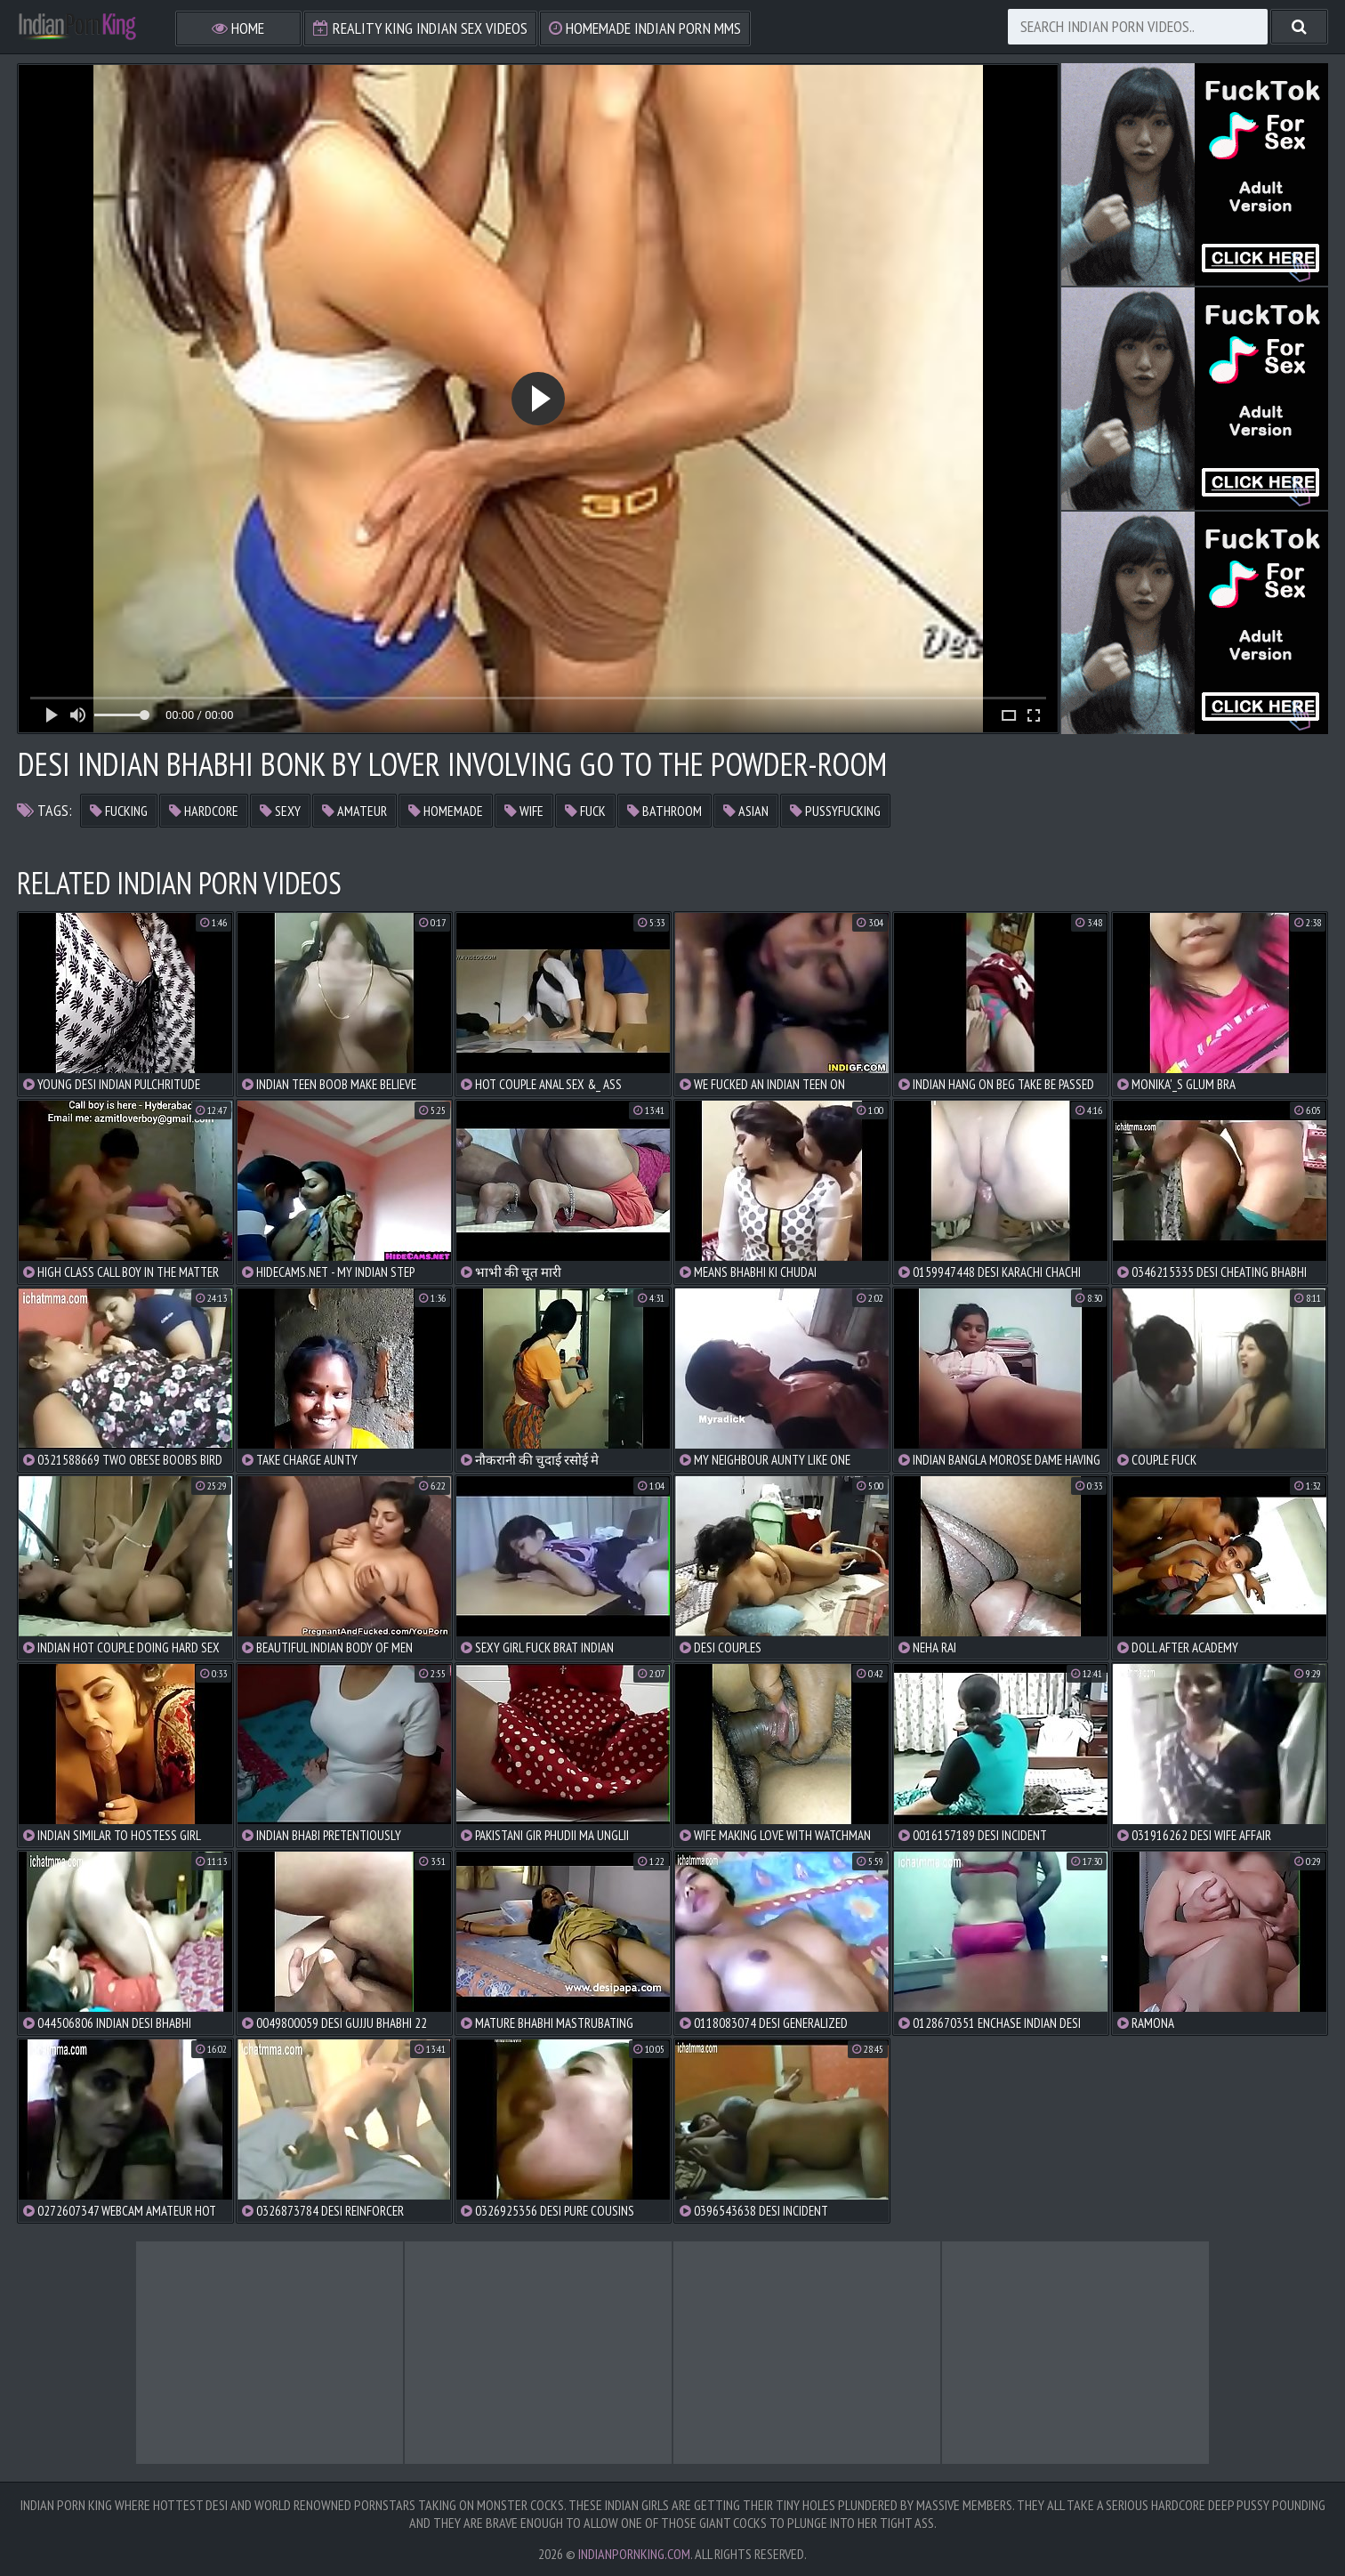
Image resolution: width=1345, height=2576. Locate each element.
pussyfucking (835, 811)
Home (238, 28)
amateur (354, 811)
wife (524, 811)
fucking (119, 811)
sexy (280, 811)
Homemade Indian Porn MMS (645, 28)
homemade (445, 811)
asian (746, 811)
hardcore (203, 811)
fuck (585, 811)
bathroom (664, 811)
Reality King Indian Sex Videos (420, 28)
